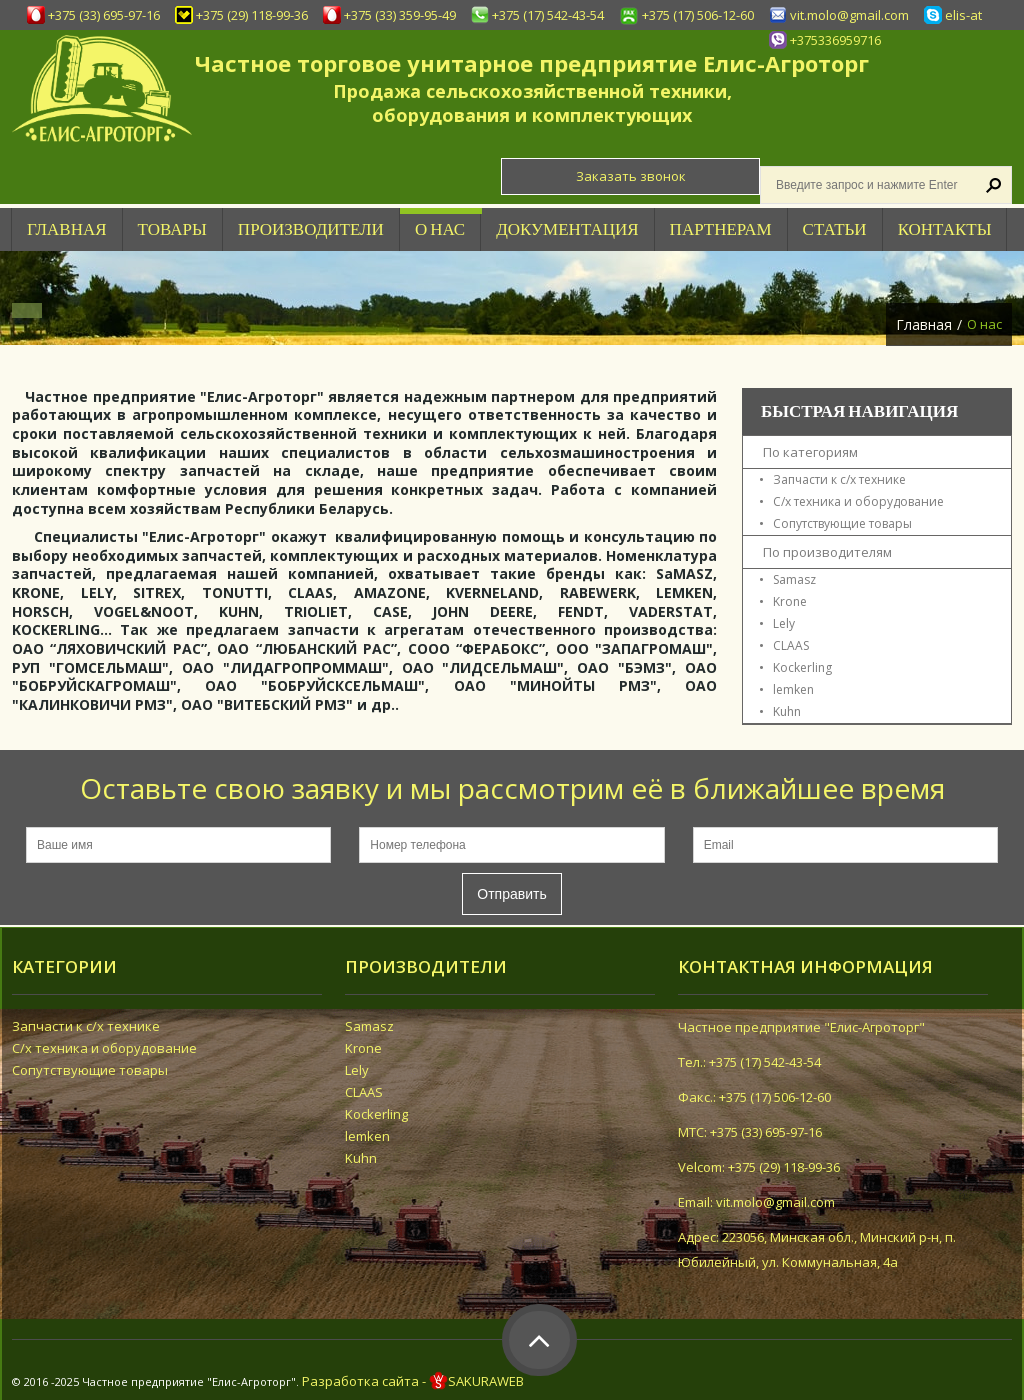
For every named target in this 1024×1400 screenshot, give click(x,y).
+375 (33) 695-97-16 (104, 15)
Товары (172, 229)
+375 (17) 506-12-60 (698, 15)
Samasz (794, 579)
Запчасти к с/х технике (839, 479)
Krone (790, 601)
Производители (311, 229)
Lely (784, 623)
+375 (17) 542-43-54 (548, 15)
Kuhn (787, 711)
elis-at (963, 15)
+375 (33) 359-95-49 (400, 15)
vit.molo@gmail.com (849, 15)
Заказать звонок (631, 176)
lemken (793, 689)
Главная (924, 325)
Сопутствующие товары (842, 523)
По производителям (827, 552)
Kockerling (802, 667)
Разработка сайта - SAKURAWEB (413, 1381)
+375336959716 (835, 40)
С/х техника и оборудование (858, 501)
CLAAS (791, 645)
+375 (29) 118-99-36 (252, 15)
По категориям (810, 452)
